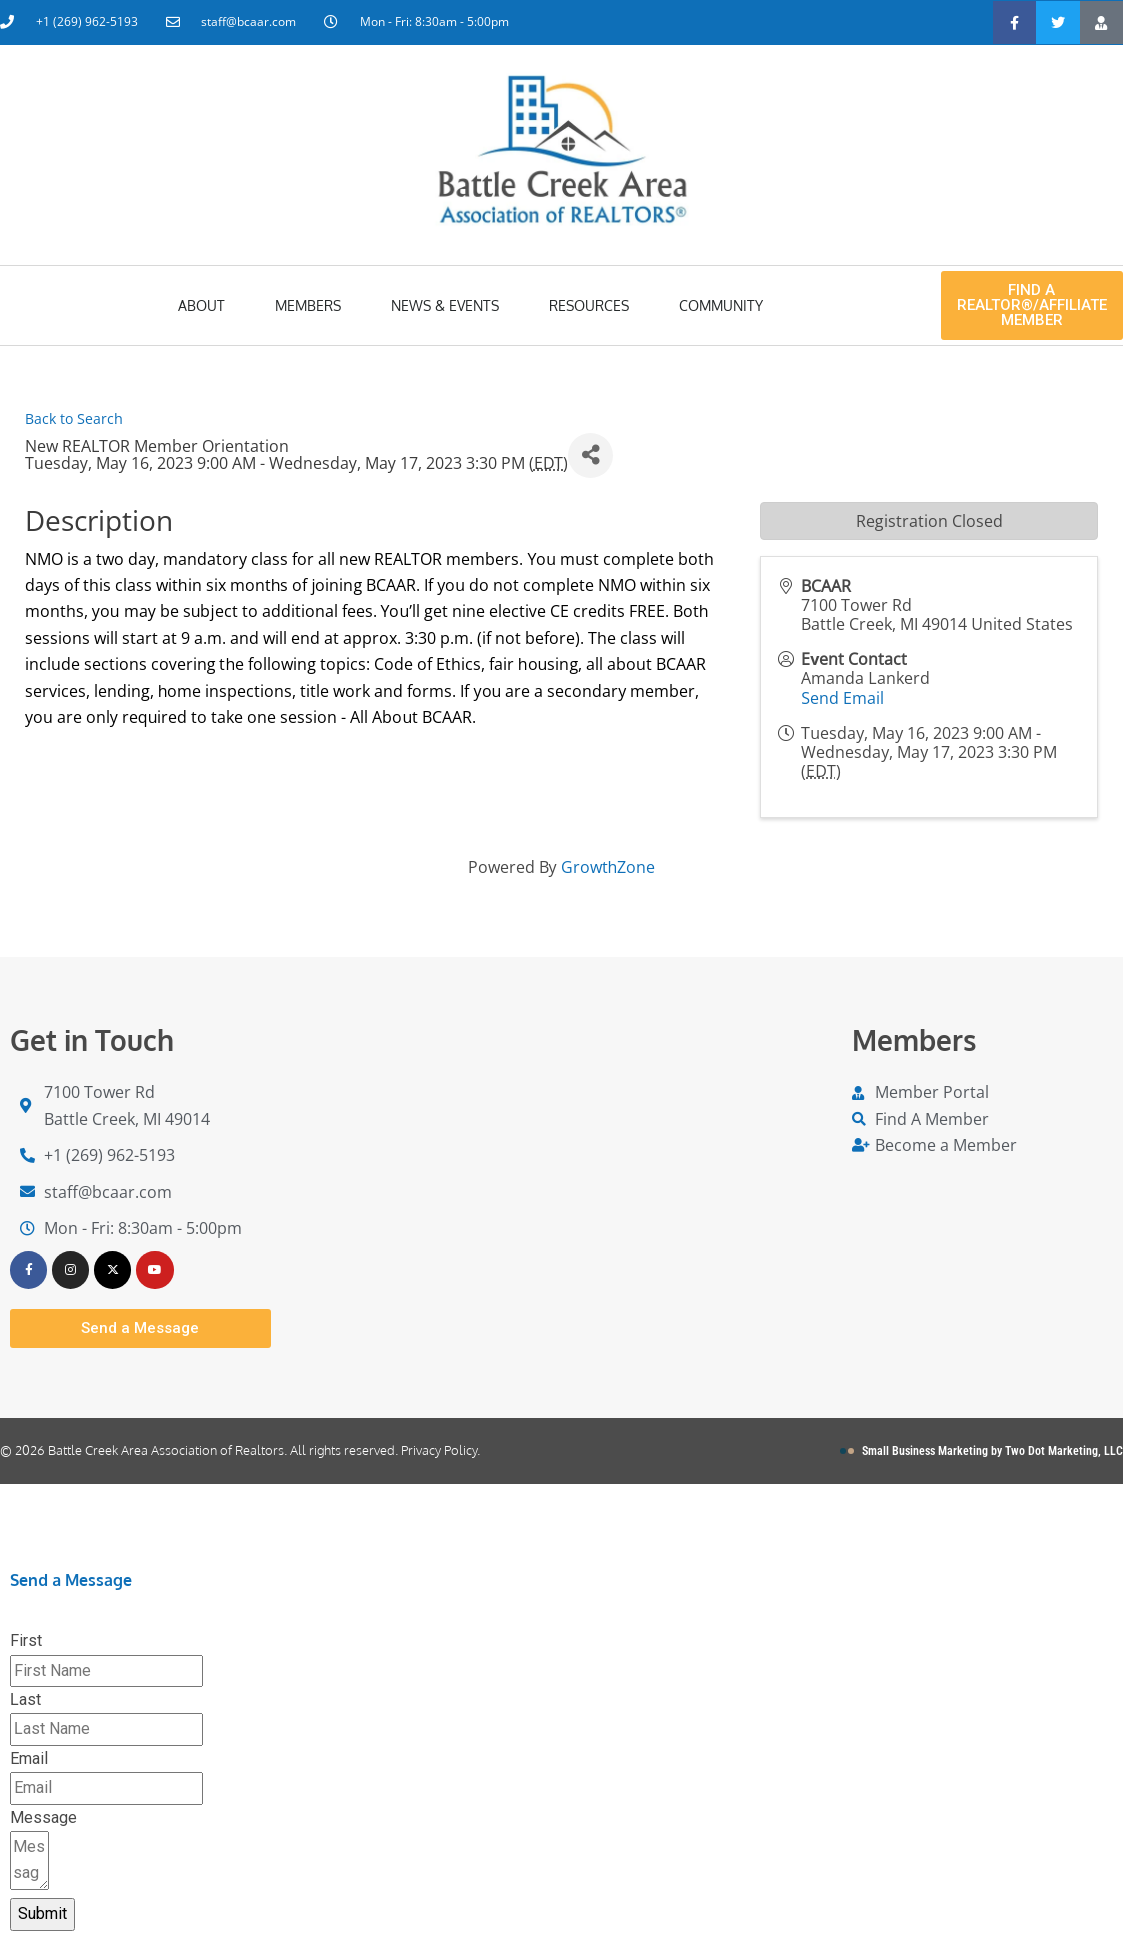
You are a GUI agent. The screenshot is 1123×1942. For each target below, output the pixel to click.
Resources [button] (589, 305)
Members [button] (308, 305)
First (26, 1642)
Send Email (842, 698)
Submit (42, 1914)
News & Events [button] (445, 305)
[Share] (590, 455)
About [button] (201, 305)
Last (25, 1700)
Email (29, 1759)
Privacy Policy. (440, 1451)
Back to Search (74, 418)
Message (43, 1818)
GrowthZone (608, 867)
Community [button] (721, 305)
